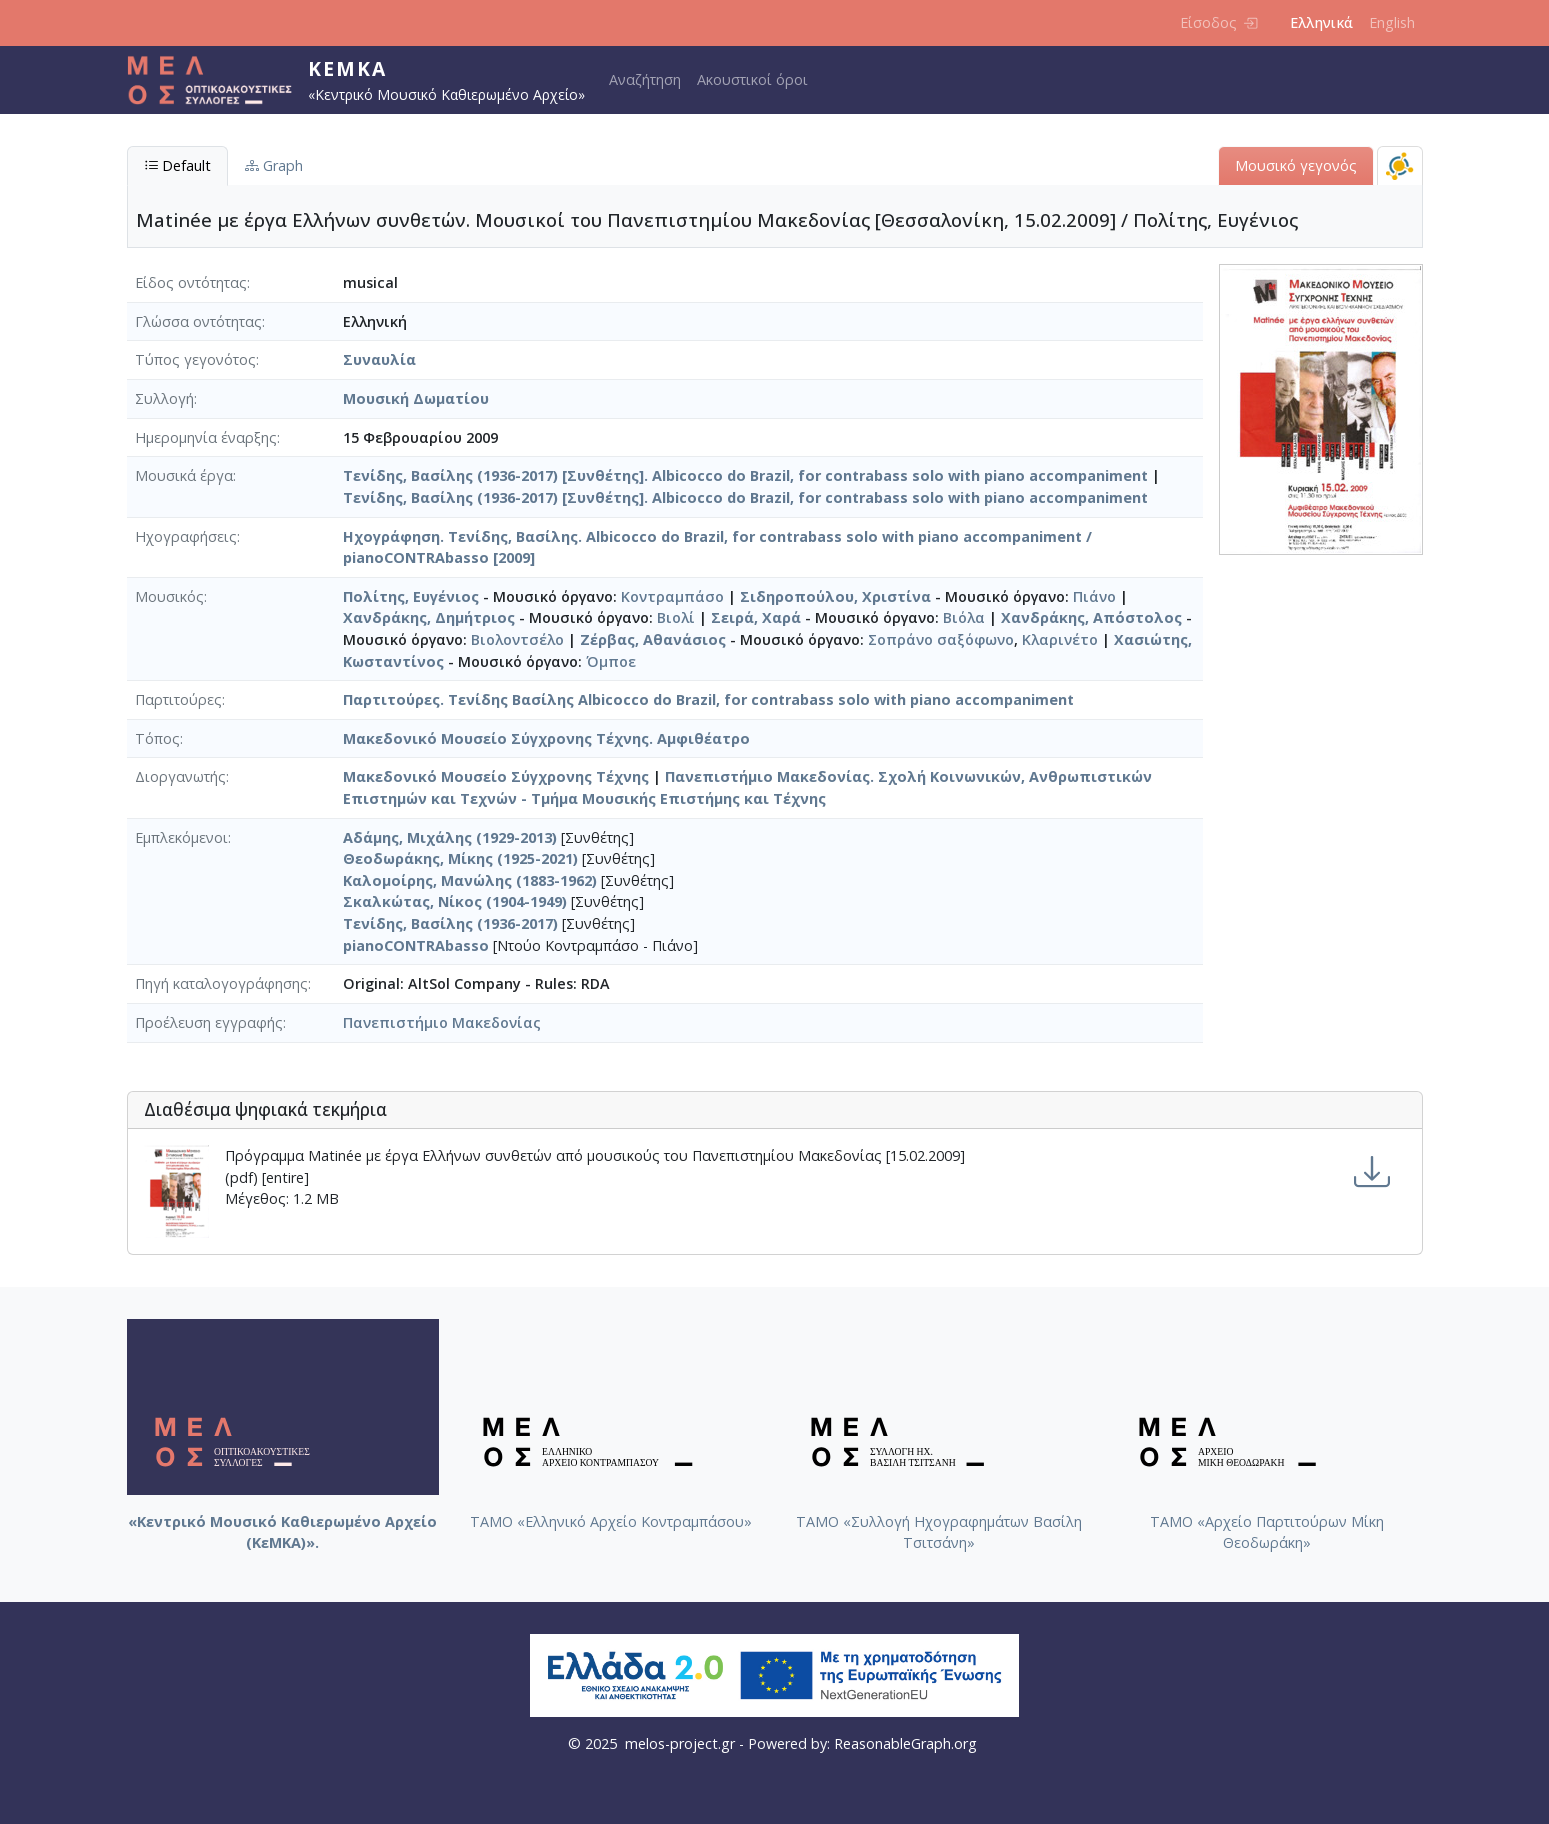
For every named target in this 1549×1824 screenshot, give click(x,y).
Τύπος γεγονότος (195, 359)
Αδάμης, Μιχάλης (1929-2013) (450, 837)
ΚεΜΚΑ (347, 68)
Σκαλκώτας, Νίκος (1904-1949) (455, 901)
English (1392, 22)
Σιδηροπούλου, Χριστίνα (835, 596)
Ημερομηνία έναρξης (206, 437)
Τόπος (157, 738)
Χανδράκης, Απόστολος (1091, 617)
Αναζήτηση (645, 79)
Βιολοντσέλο (517, 639)
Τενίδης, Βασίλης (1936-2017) (450, 923)
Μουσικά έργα (184, 475)
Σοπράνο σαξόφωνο (941, 639)
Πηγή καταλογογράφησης (221, 983)
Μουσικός (169, 596)
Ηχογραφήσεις (186, 536)
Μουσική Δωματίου (416, 398)
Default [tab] (177, 165)
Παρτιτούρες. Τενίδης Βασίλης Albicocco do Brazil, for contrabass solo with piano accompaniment (708, 699)
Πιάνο (1094, 596)
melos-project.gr (680, 1743)
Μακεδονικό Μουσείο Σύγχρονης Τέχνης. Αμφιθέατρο (546, 738)
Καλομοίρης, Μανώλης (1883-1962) (470, 880)
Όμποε (611, 661)
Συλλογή (164, 398)
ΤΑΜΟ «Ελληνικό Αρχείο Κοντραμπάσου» (611, 1521)
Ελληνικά (1321, 22)
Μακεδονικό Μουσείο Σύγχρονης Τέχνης (496, 776)
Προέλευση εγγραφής (209, 1022)
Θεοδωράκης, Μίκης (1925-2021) (460, 858)
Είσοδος (1218, 22)
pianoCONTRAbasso (416, 945)
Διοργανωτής (180, 776)
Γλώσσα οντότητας (198, 321)
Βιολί (676, 617)
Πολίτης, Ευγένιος (411, 596)
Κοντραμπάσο (672, 596)
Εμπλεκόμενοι (181, 837)
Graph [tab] (274, 165)
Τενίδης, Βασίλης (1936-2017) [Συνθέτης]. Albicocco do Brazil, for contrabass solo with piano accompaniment (745, 475)
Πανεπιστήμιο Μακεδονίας (442, 1022)
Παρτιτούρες (178, 699)
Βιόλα (964, 617)
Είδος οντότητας (191, 282)
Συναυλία (379, 359)
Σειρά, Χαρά (756, 617)
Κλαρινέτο (1060, 639)
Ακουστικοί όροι (752, 79)
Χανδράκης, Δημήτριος (429, 617)
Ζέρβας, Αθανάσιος (653, 639)
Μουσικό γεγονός (1296, 165)
